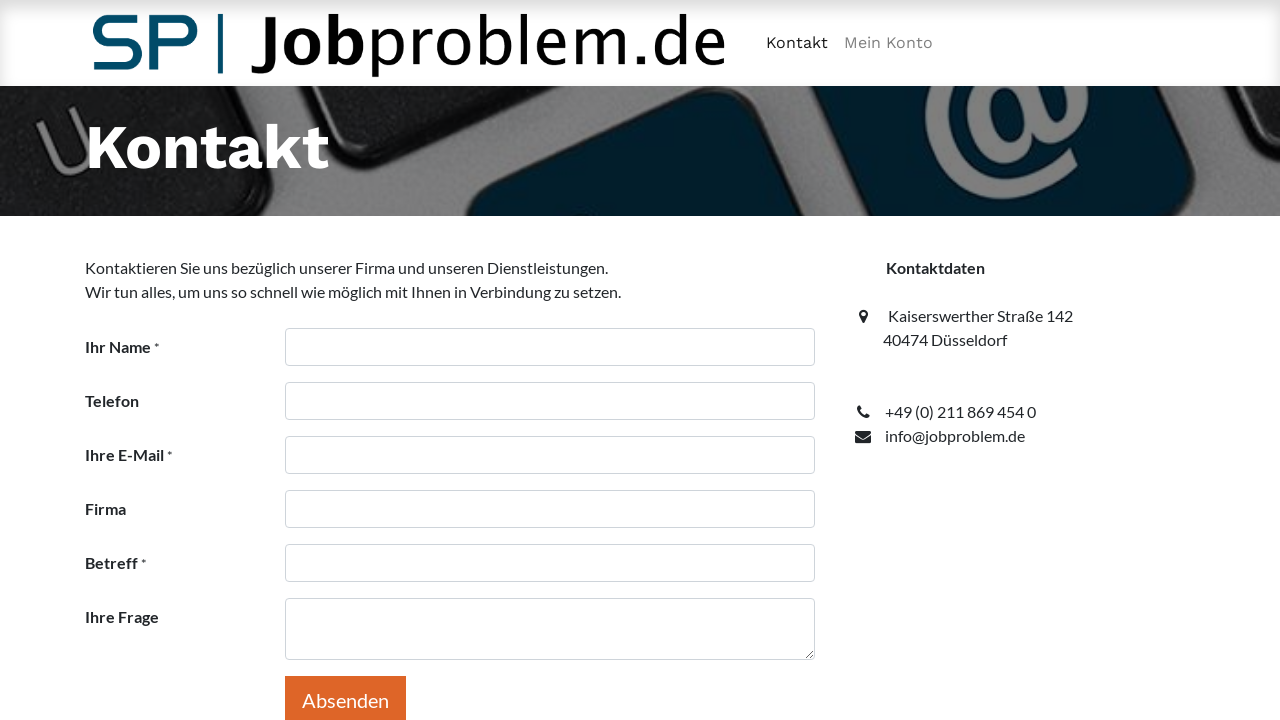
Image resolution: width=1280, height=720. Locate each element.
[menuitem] (797, 43)
